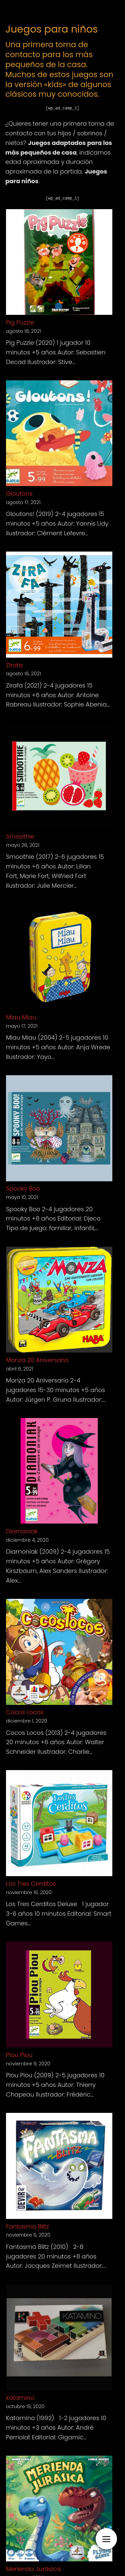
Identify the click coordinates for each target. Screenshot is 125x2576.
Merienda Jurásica (33, 2569)
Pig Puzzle (20, 322)
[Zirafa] (59, 606)
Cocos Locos (25, 1712)
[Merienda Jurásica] (59, 2510)
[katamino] (59, 2338)
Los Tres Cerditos (31, 1883)
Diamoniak (22, 1531)
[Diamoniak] (59, 1472)
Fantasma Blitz (27, 2226)
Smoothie (20, 836)
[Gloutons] (59, 434)
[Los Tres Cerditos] (59, 1824)
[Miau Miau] (59, 958)
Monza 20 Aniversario (37, 1360)
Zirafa (14, 665)
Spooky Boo (23, 1188)
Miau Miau (21, 1017)
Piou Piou (19, 2055)
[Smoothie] (59, 777)
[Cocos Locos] (59, 1653)
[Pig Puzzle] (59, 263)
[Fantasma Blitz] (59, 2167)
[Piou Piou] (59, 1996)
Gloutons (19, 493)
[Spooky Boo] (59, 1129)
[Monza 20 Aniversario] (59, 1301)
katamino (20, 2397)
